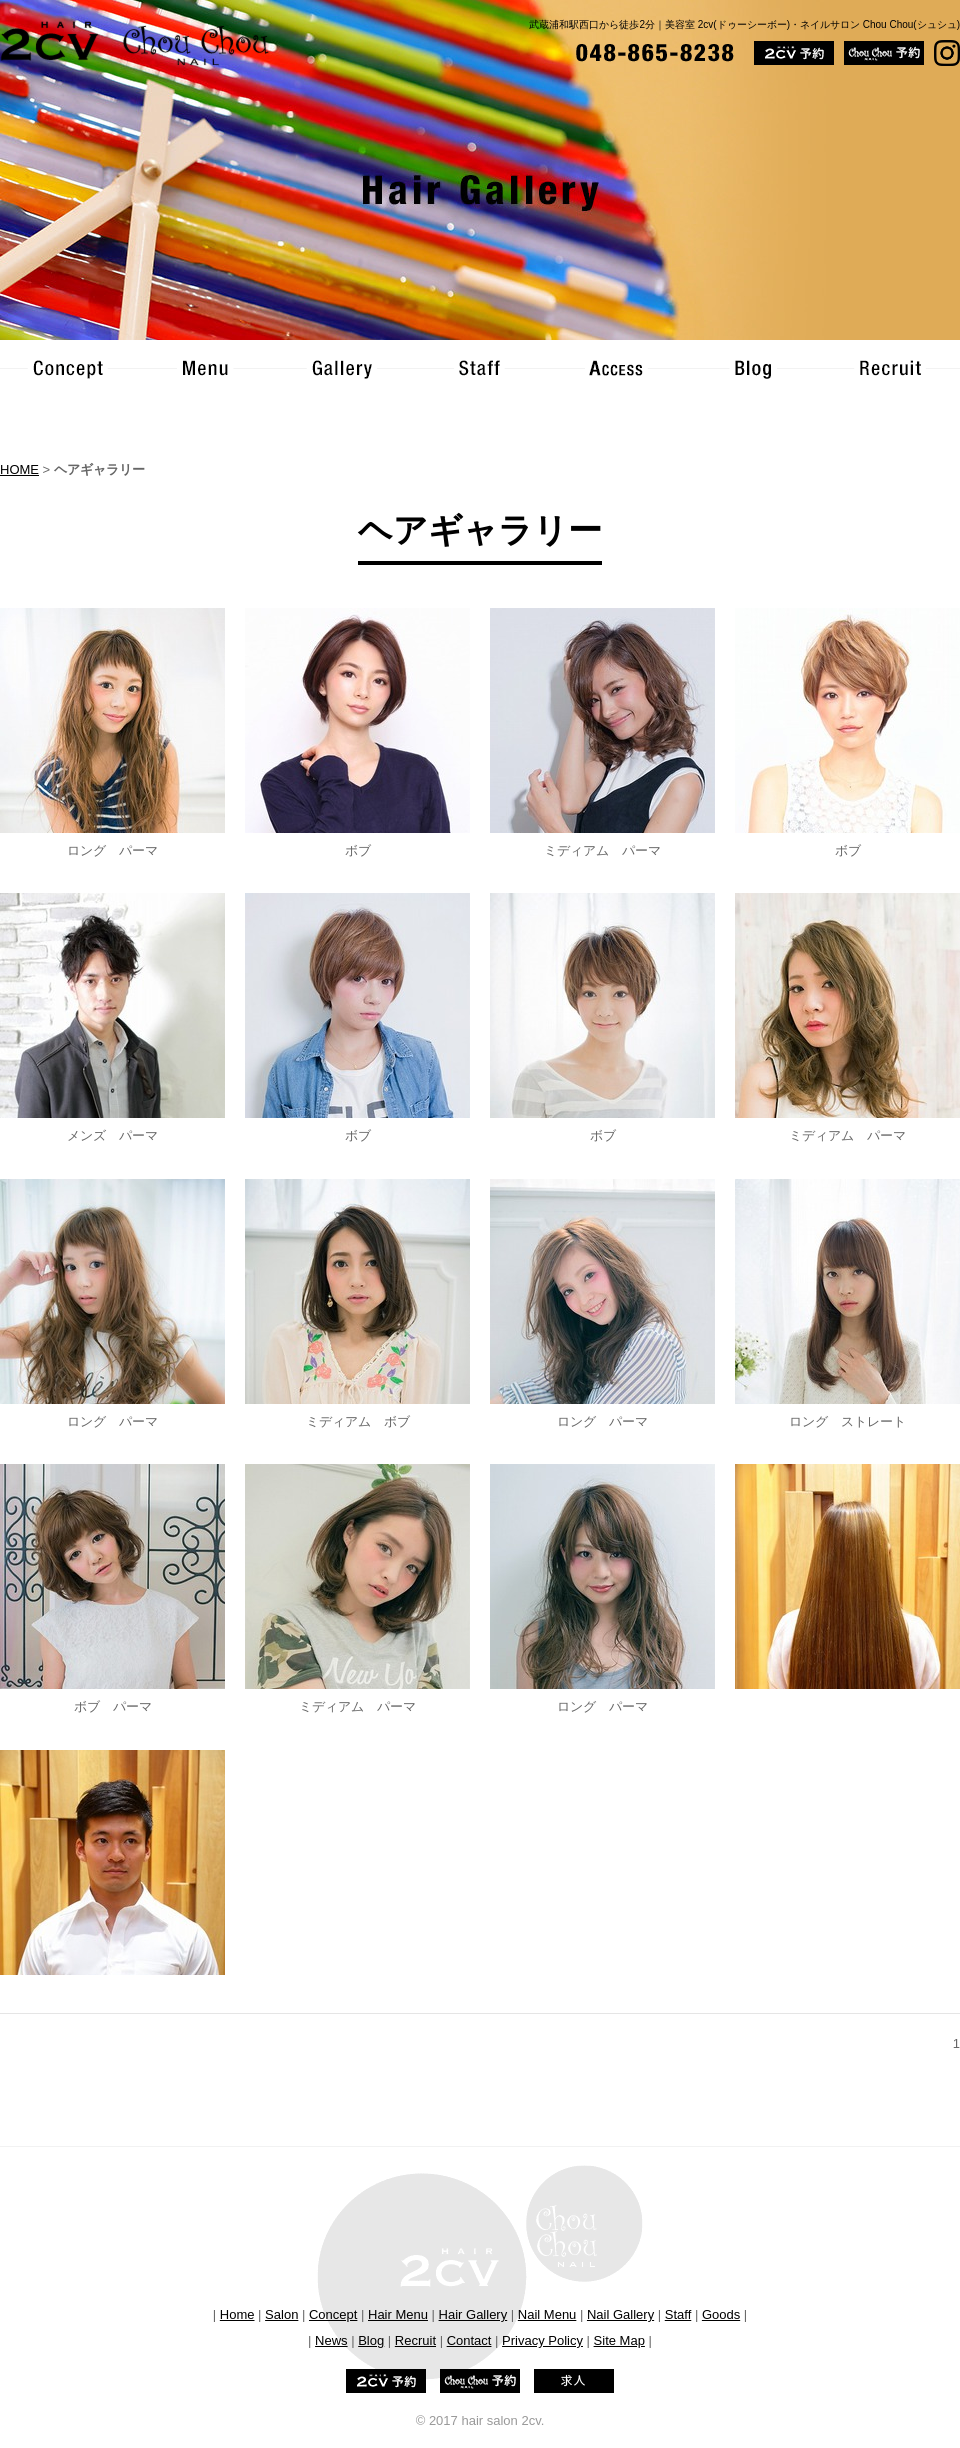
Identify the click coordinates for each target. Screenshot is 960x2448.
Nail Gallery (620, 2314)
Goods (721, 2314)
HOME (19, 469)
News (331, 2340)
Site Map (619, 2340)
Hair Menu (398, 2314)
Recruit (415, 2340)
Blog (371, 2340)
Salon (281, 2314)
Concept (333, 2314)
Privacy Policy (542, 2340)
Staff (678, 2314)
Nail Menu (547, 2314)
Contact (469, 2340)
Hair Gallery (473, 2314)
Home (237, 2314)
